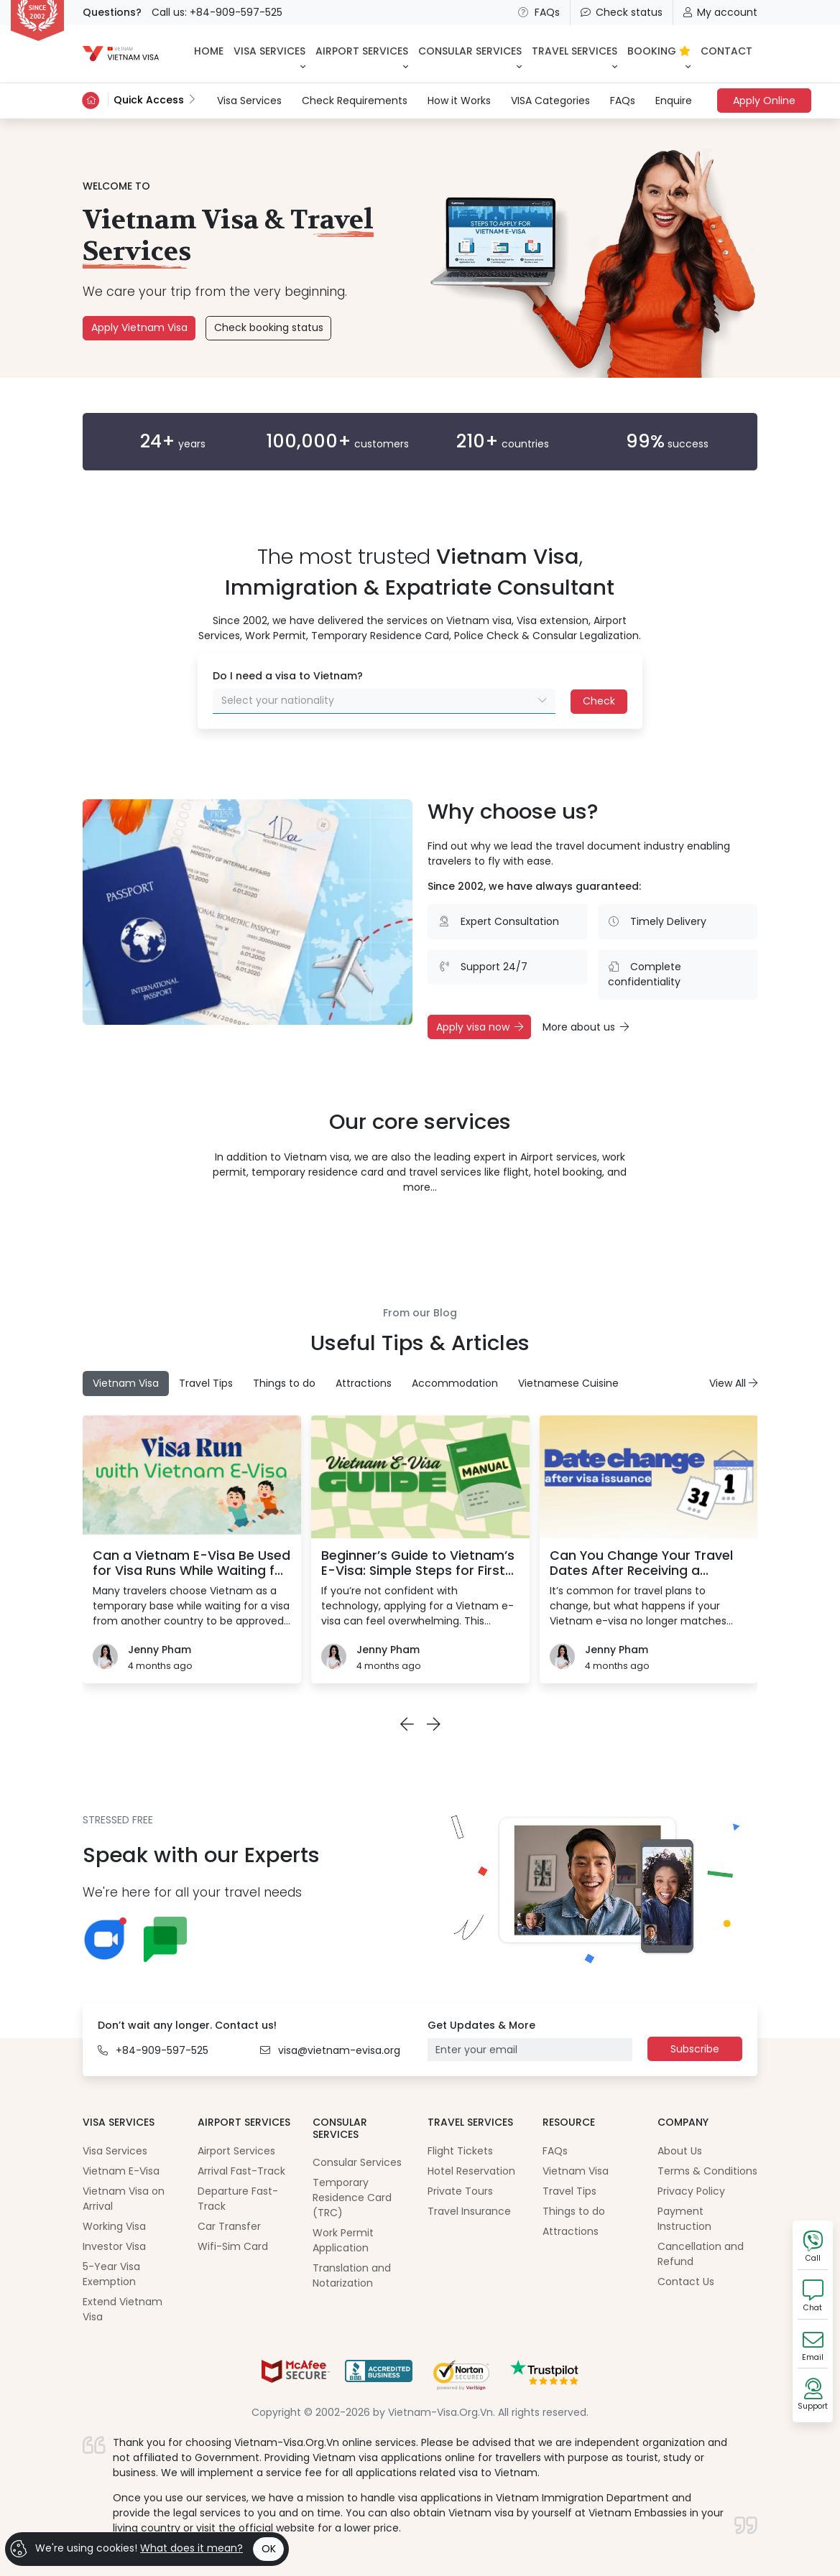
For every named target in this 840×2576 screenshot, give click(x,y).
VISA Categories (550, 100)
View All (733, 1383)
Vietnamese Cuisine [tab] (568, 1383)
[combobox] (384, 701)
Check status (622, 12)
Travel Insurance (469, 2211)
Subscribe (694, 2049)
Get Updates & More (481, 2025)
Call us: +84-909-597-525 (217, 12)
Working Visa (114, 2226)
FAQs (538, 12)
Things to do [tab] (284, 1383)
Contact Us (685, 2281)
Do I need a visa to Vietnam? (288, 676)
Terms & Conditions (707, 2171)
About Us (679, 2151)
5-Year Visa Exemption (111, 2274)
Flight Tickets (460, 2151)
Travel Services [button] (574, 51)
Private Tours (460, 2191)
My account (720, 12)
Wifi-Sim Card (233, 2246)
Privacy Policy (691, 2191)
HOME (208, 51)
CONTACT (726, 51)
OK (269, 2549)
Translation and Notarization (352, 2275)
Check (599, 701)
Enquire (673, 100)
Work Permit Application (343, 2240)
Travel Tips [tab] (206, 1383)
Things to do (574, 2211)
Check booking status (268, 327)
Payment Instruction (684, 2218)
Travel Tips (569, 2191)
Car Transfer (229, 2226)
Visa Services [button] (269, 51)
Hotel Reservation (471, 2171)
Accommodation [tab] (455, 1383)
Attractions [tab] (364, 1383)
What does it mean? (191, 2548)
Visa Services (249, 100)
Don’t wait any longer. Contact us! (187, 2025)
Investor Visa (114, 2246)
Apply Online (764, 100)
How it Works (459, 100)
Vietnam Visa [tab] (126, 1383)
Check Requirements (354, 100)
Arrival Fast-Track (241, 2171)
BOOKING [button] (659, 51)
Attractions (571, 2231)
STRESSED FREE (118, 1820)
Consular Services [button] (470, 51)
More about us (586, 1027)
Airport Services (236, 2151)
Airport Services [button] (361, 51)
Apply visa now (479, 1027)
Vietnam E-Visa (121, 2171)
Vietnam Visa (576, 2171)
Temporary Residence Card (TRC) (352, 2197)
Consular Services (357, 2162)
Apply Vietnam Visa (139, 327)
